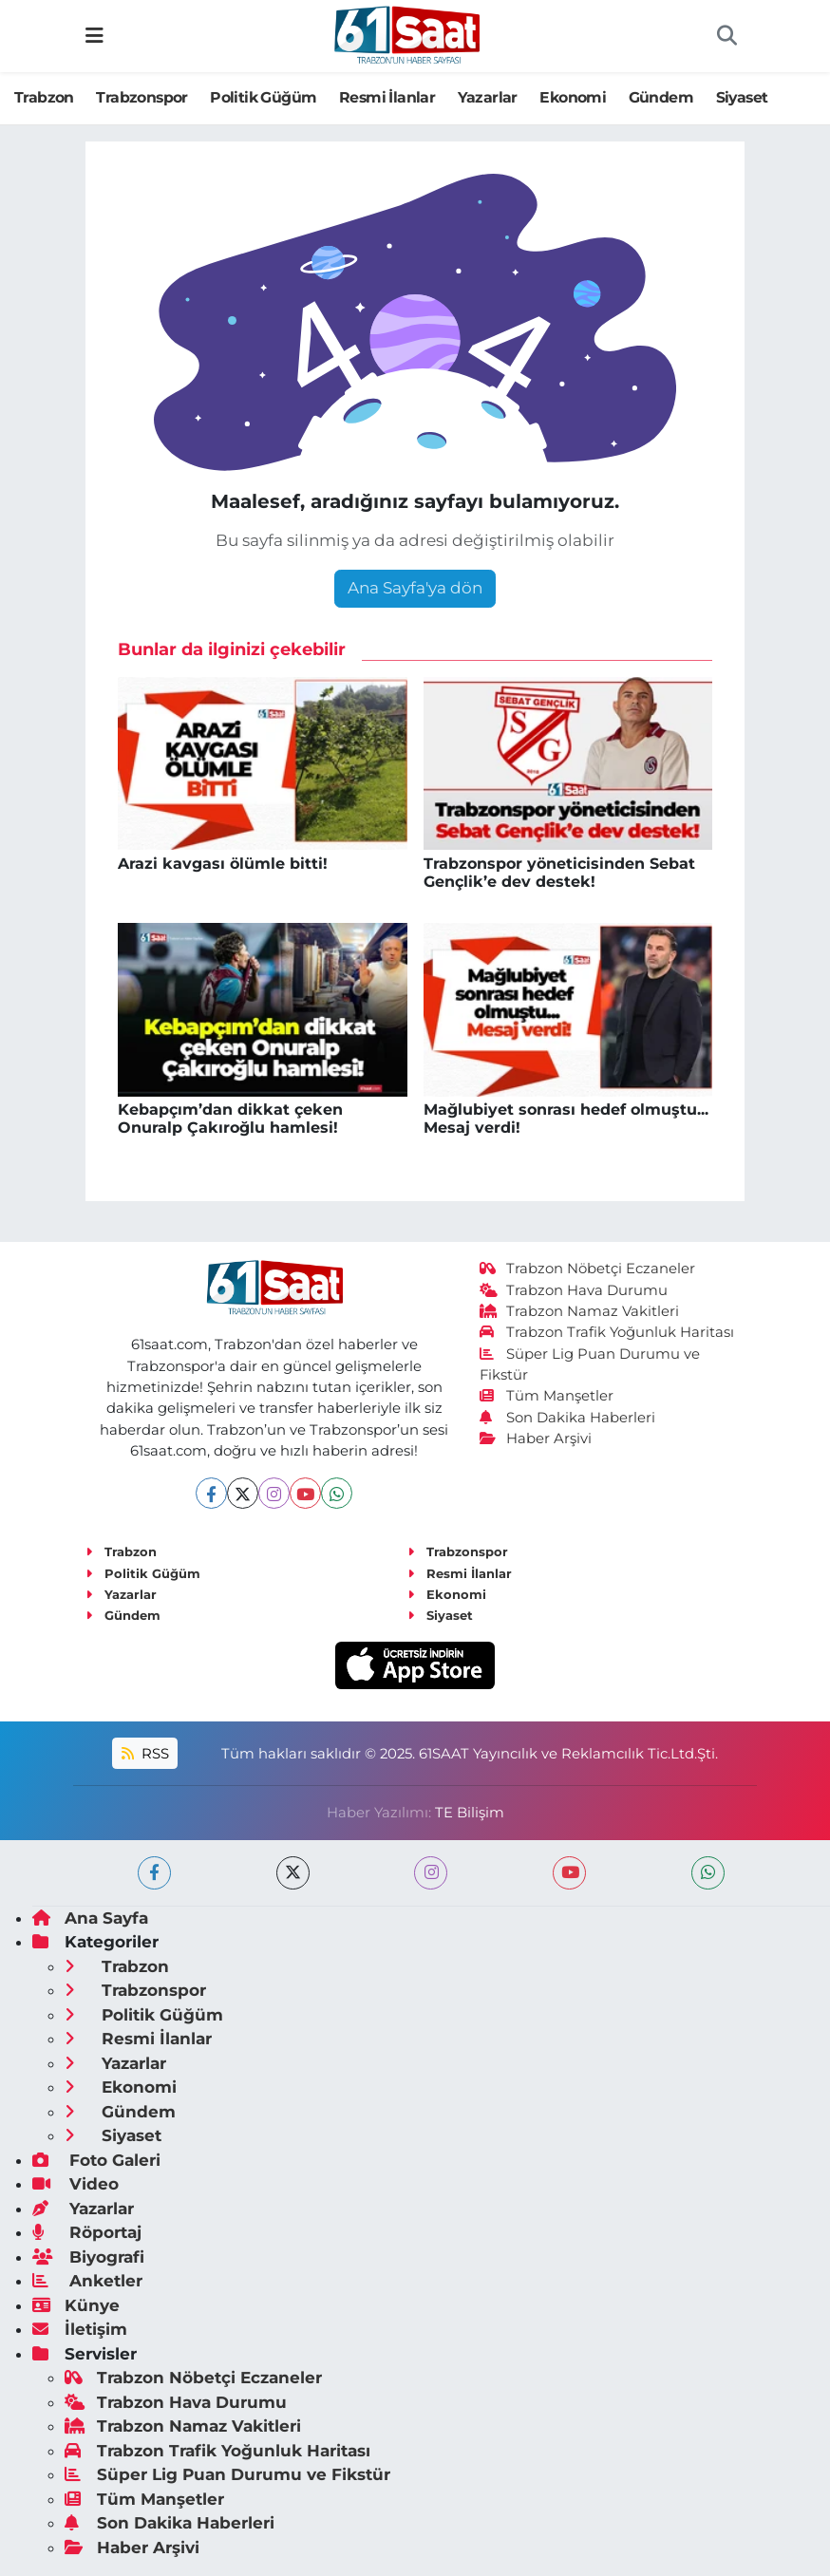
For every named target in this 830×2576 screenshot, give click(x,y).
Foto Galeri (96, 2160)
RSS (145, 1753)
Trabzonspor (141, 97)
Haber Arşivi (536, 1438)
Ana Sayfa (90, 1917)
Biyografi (88, 2256)
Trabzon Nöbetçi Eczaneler (588, 1268)
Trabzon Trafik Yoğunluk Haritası (607, 1332)
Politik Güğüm (263, 97)
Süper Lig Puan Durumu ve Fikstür (227, 2474)
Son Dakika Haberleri (568, 1417)
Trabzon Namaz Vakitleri (580, 1311)
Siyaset (742, 97)
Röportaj (86, 2232)
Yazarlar (488, 97)
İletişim (79, 2329)
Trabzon (44, 97)
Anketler (87, 2280)
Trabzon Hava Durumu (574, 1290)
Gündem (661, 97)
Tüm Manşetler (547, 1395)
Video (75, 2183)
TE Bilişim (469, 1812)
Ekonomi (572, 97)
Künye (76, 2305)
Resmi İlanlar (387, 97)
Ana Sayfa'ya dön (415, 587)
